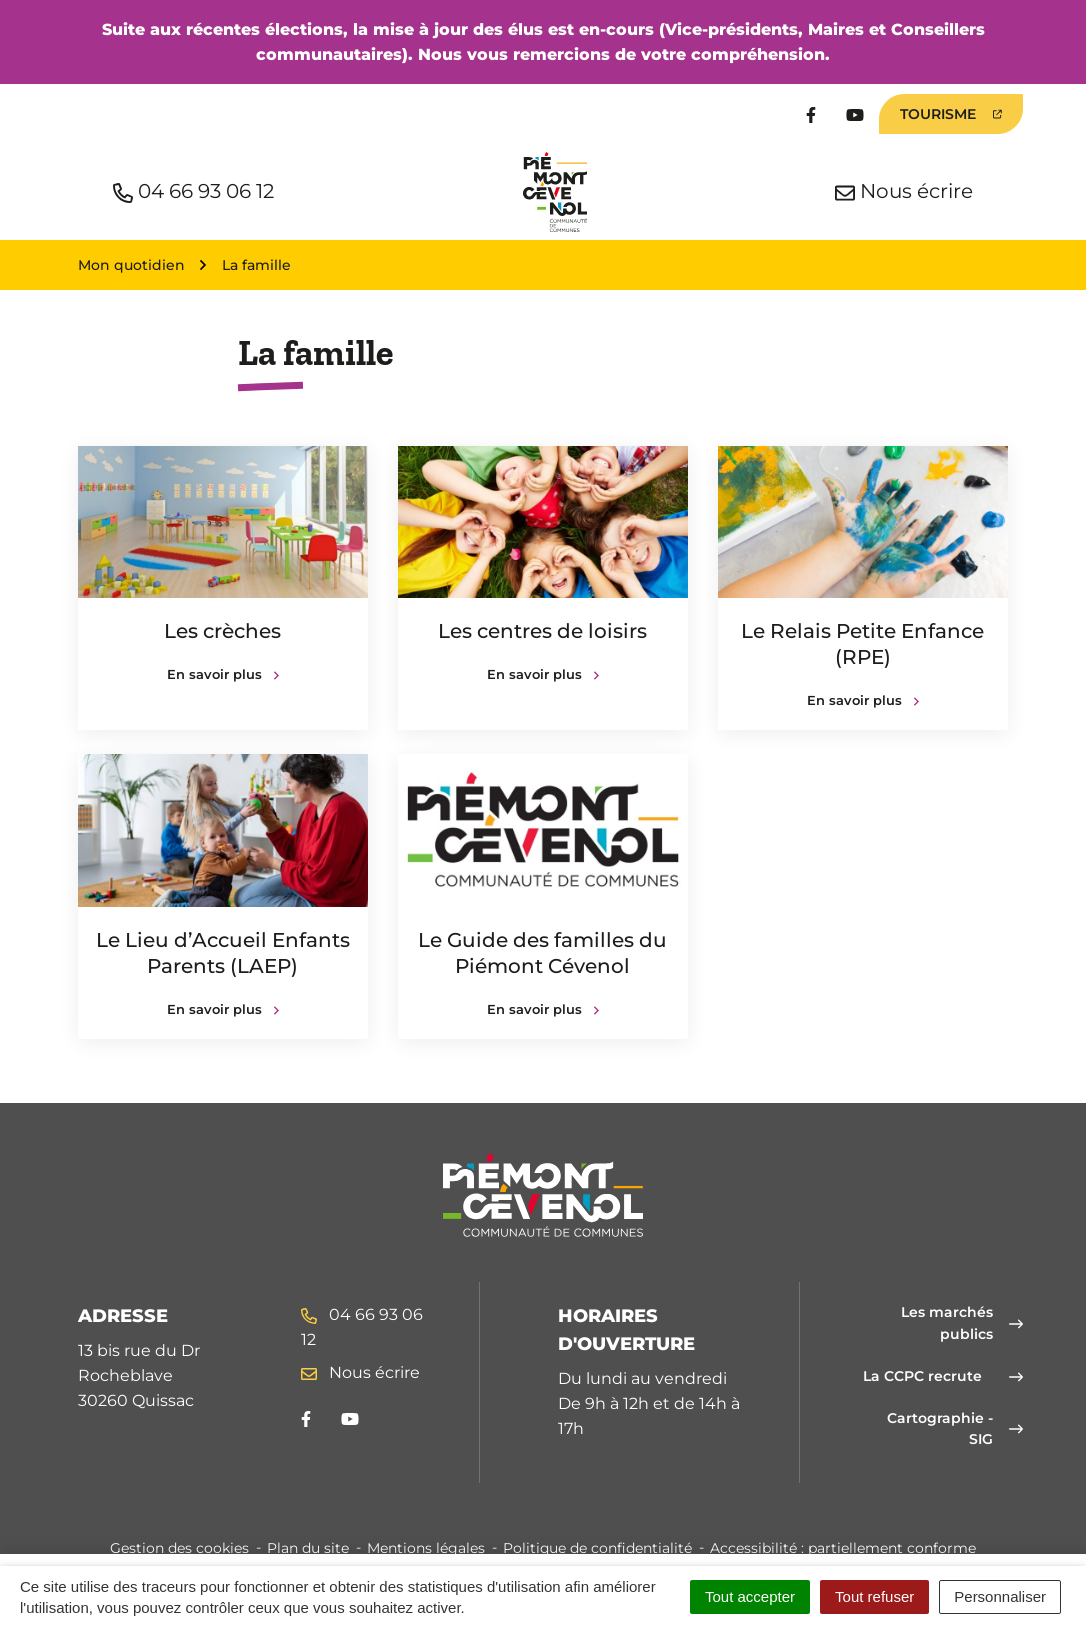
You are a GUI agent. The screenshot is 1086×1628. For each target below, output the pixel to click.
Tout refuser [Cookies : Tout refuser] (874, 1596)
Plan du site (308, 1548)
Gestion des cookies (179, 1548)
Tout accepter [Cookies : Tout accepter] (750, 1596)
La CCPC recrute (943, 1376)
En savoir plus (223, 674)
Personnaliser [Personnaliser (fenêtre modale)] (1000, 1596)
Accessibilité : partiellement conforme (843, 1548)
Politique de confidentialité (597, 1548)
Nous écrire (360, 1372)
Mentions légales (426, 1548)
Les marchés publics (962, 1323)
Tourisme (951, 114)
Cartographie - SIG (955, 1429)
